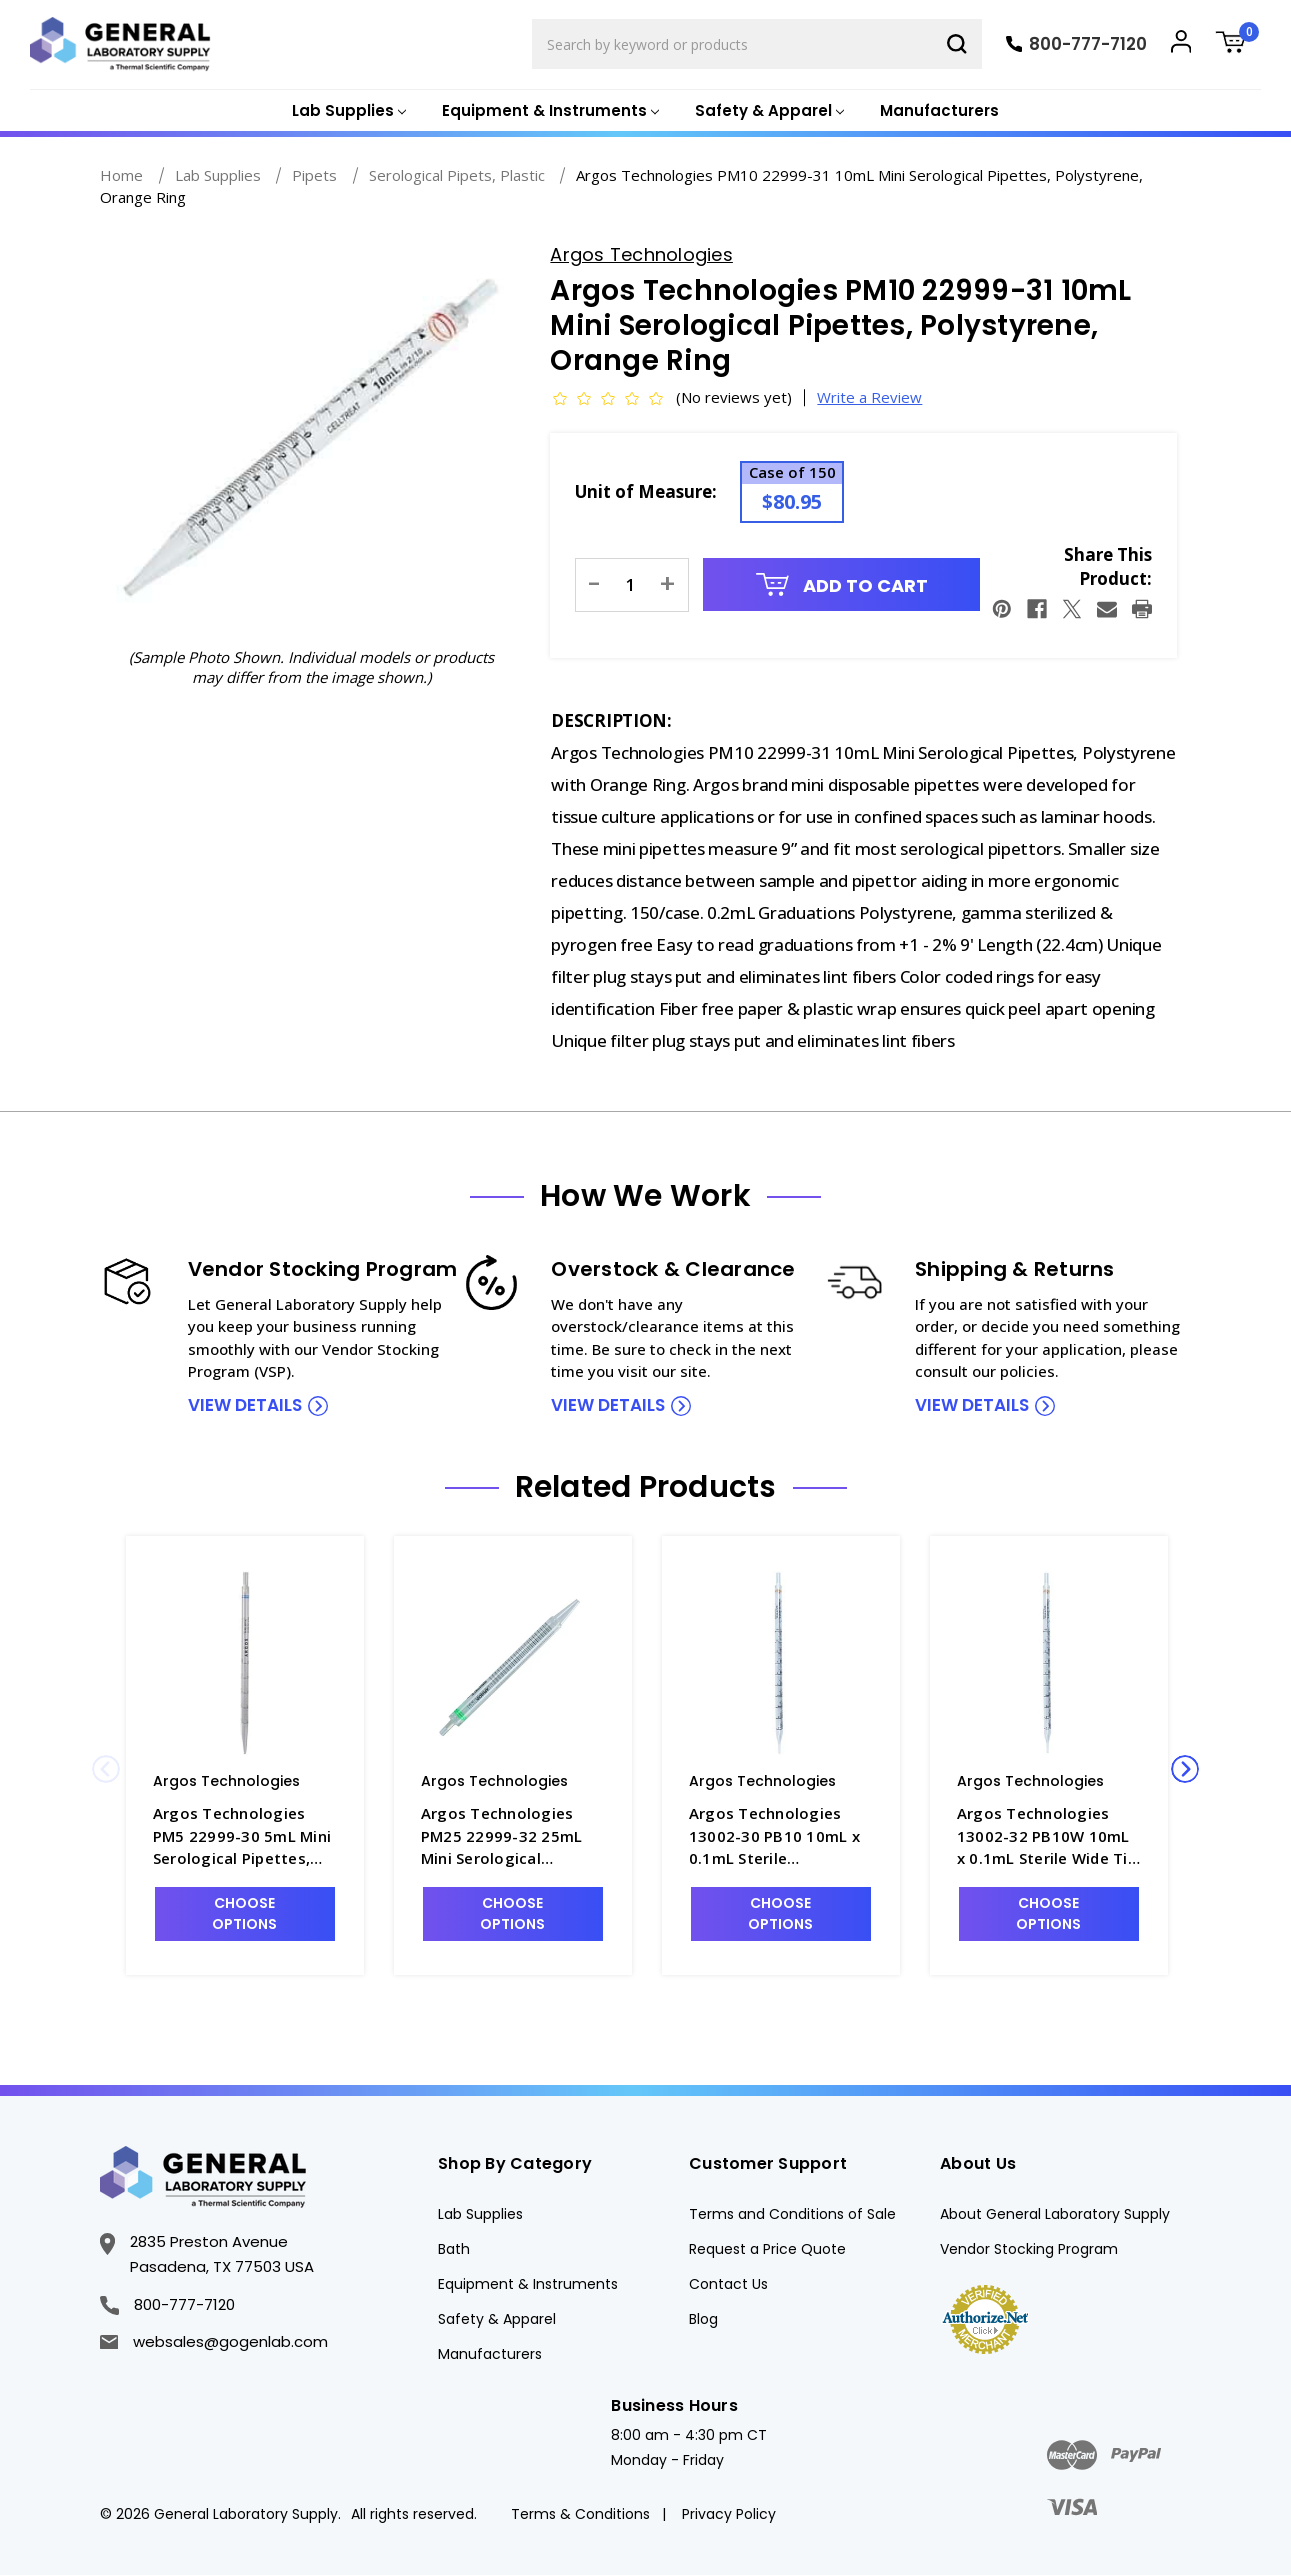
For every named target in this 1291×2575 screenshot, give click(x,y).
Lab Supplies (480, 2214)
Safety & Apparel (497, 2319)
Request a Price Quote (767, 2249)
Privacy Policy (729, 2514)
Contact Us (728, 2284)
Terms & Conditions (580, 2514)
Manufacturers (939, 110)
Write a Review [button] (869, 397)
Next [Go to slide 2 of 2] (1185, 1769)
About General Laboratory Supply (1055, 2214)
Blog (703, 2319)
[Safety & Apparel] (767, 111)
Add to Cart (842, 585)
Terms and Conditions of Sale (792, 2214)
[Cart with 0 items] (1238, 44)
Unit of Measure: (646, 491)
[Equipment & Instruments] (548, 111)
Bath (454, 2249)
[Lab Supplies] (347, 111)
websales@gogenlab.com (214, 2341)
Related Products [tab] (646, 1487)
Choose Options (244, 1913)
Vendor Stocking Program (1029, 2249)
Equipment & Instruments (528, 2284)
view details (245, 1405)
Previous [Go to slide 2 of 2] (106, 1769)
